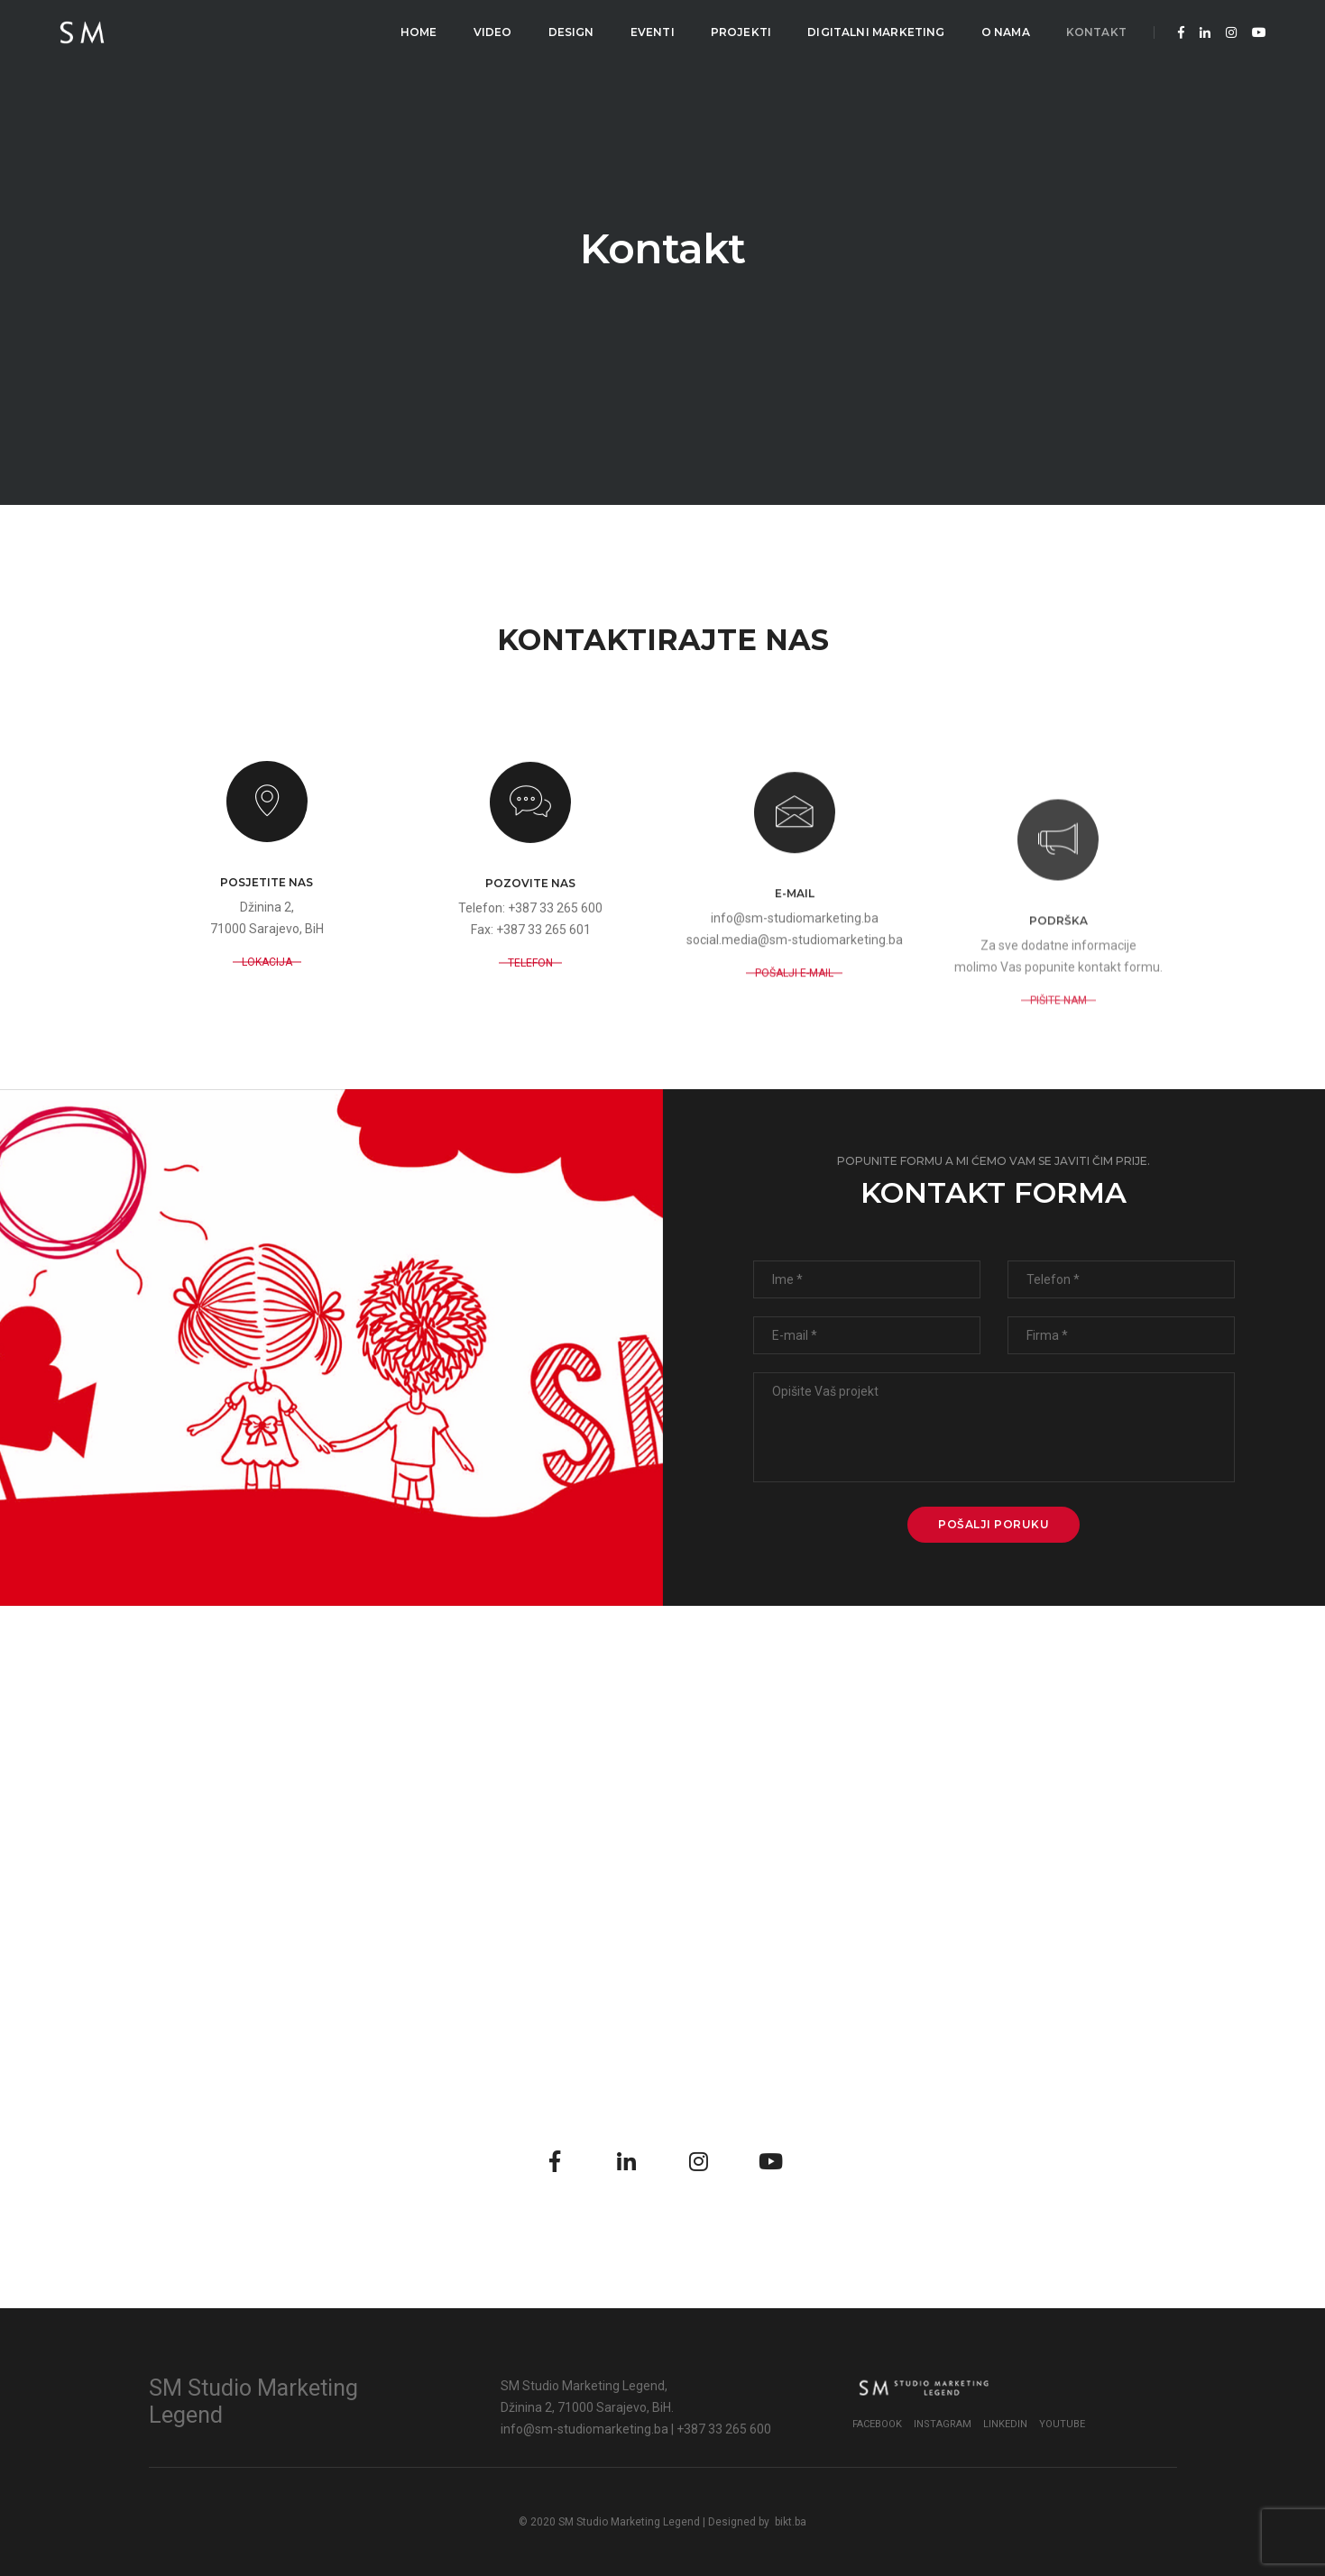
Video (493, 32)
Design (571, 32)
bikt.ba (790, 2522)
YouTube (1062, 2424)
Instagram (942, 2424)
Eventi (652, 32)
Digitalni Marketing (875, 32)
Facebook (877, 2424)
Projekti (741, 32)
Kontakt (1096, 32)
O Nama (1005, 32)
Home (418, 32)
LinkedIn (1005, 2424)
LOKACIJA (267, 1051)
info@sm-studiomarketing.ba (584, 2429)
